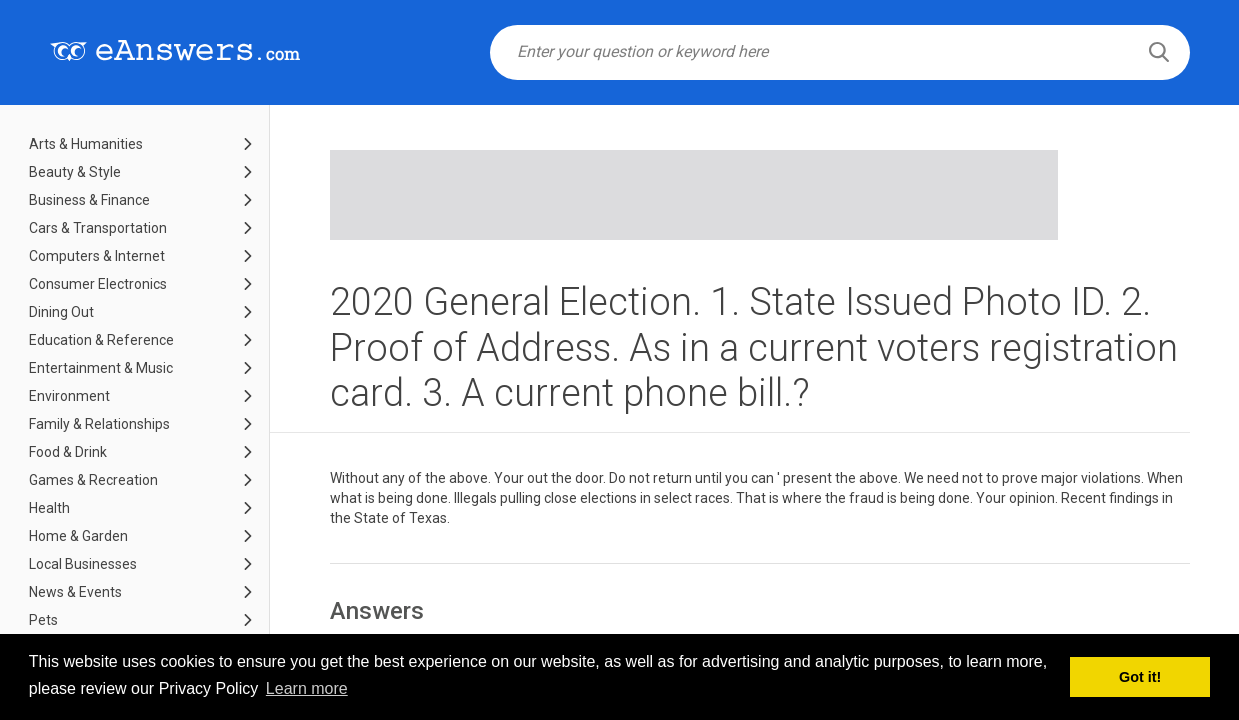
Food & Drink (68, 452)
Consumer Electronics (98, 284)
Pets (43, 620)
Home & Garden (78, 536)
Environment (69, 396)
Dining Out (61, 312)
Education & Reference (101, 340)
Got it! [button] (1140, 677)
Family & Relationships (99, 424)
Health (49, 508)
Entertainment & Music (101, 368)
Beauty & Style (75, 172)
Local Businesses (83, 564)
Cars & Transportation (98, 228)
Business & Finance (89, 200)
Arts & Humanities (86, 144)
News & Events (75, 592)
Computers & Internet (97, 256)
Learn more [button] (307, 688)
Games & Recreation (93, 480)
